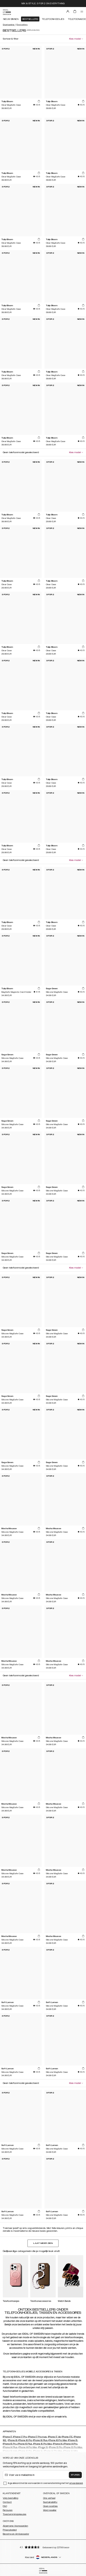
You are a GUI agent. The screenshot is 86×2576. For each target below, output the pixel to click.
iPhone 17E (67, 2437)
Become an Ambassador (16, 2534)
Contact (7, 2502)
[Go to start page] (7, 12)
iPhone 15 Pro (9, 2444)
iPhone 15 (73, 2440)
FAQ (5, 2506)
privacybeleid (76, 2483)
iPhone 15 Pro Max (42, 2444)
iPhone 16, (13, 2440)
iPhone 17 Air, (54, 2437)
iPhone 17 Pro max (37, 2437)
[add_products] (38, 101)
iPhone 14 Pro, (70, 2444)
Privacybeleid (10, 2530)
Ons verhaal (49, 2498)
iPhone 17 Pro (20, 2437)
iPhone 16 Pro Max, (57, 2440)
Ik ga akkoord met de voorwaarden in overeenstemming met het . (45, 2483)
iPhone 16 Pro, (25, 2440)
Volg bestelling (10, 2498)
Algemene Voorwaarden (15, 2526)
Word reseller (50, 2510)
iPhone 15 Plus (24, 2444)
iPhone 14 (58, 2444)
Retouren (7, 2510)
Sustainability (50, 2502)
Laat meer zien (43, 2243)
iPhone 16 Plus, (40, 2440)
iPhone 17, (8, 2437)
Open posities (50, 2506)
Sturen (75, 2475)
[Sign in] (67, 11)
